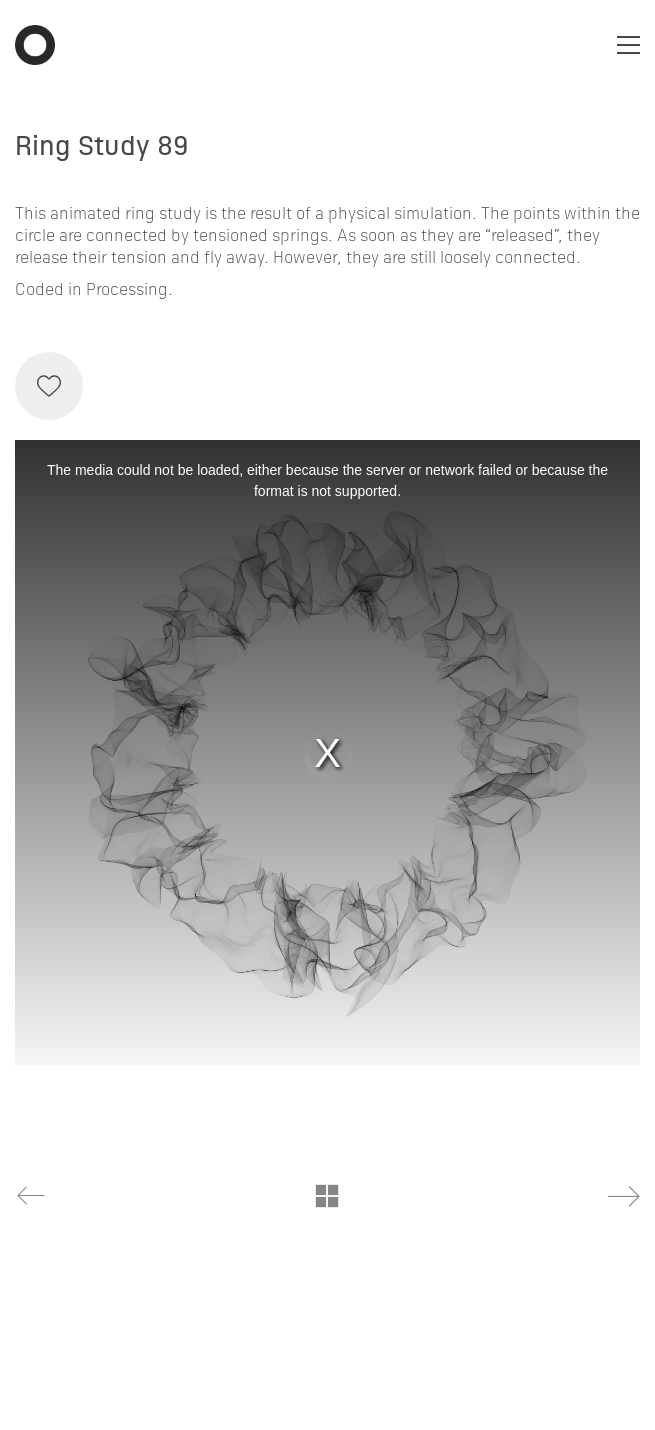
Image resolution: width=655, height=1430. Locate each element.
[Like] (49, 386)
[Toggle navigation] (628, 45)
